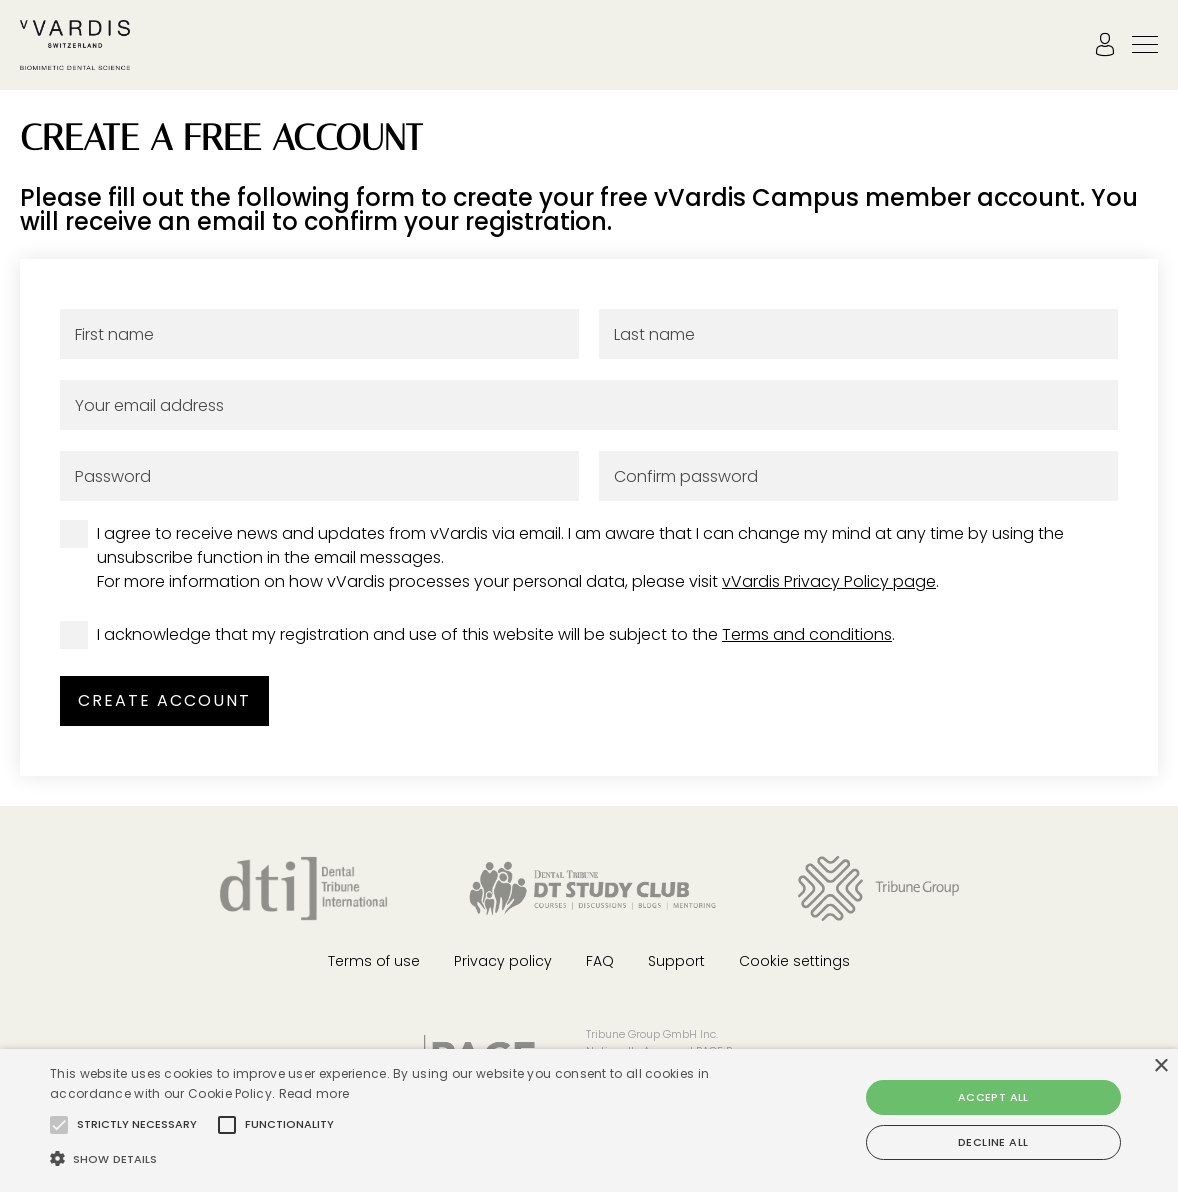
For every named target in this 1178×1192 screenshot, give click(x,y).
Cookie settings (794, 961)
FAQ (600, 961)
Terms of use (374, 961)
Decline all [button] (993, 1142)
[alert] (589, 1120)
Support (676, 961)
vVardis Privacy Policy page (829, 581)
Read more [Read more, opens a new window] (314, 1093)
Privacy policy (503, 961)
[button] (59, 1125)
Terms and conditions (807, 634)
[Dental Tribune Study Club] (593, 887)
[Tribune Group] (878, 887)
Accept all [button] (993, 1097)
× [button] (1160, 1066)
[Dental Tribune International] (303, 887)
